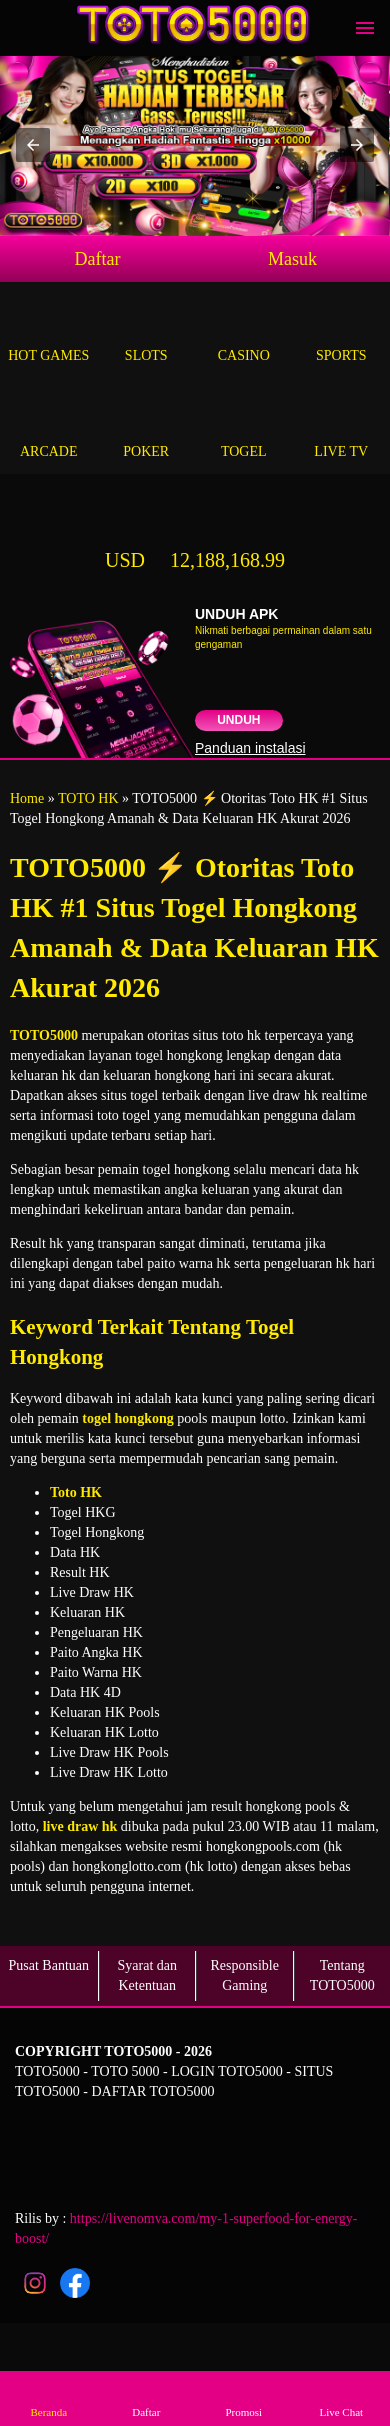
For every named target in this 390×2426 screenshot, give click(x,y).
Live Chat (341, 2397)
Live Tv (342, 428)
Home (27, 798)
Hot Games (49, 332)
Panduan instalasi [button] (250, 748)
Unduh (238, 720)
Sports (342, 332)
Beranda (49, 2397)
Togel (244, 428)
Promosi (244, 2397)
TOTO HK (88, 798)
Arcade (49, 428)
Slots (147, 332)
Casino (244, 332)
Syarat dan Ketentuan (147, 1975)
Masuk (292, 259)
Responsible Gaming (245, 1975)
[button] (33, 145)
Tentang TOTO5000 (342, 1975)
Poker (147, 428)
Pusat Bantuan (49, 1965)
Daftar (98, 259)
